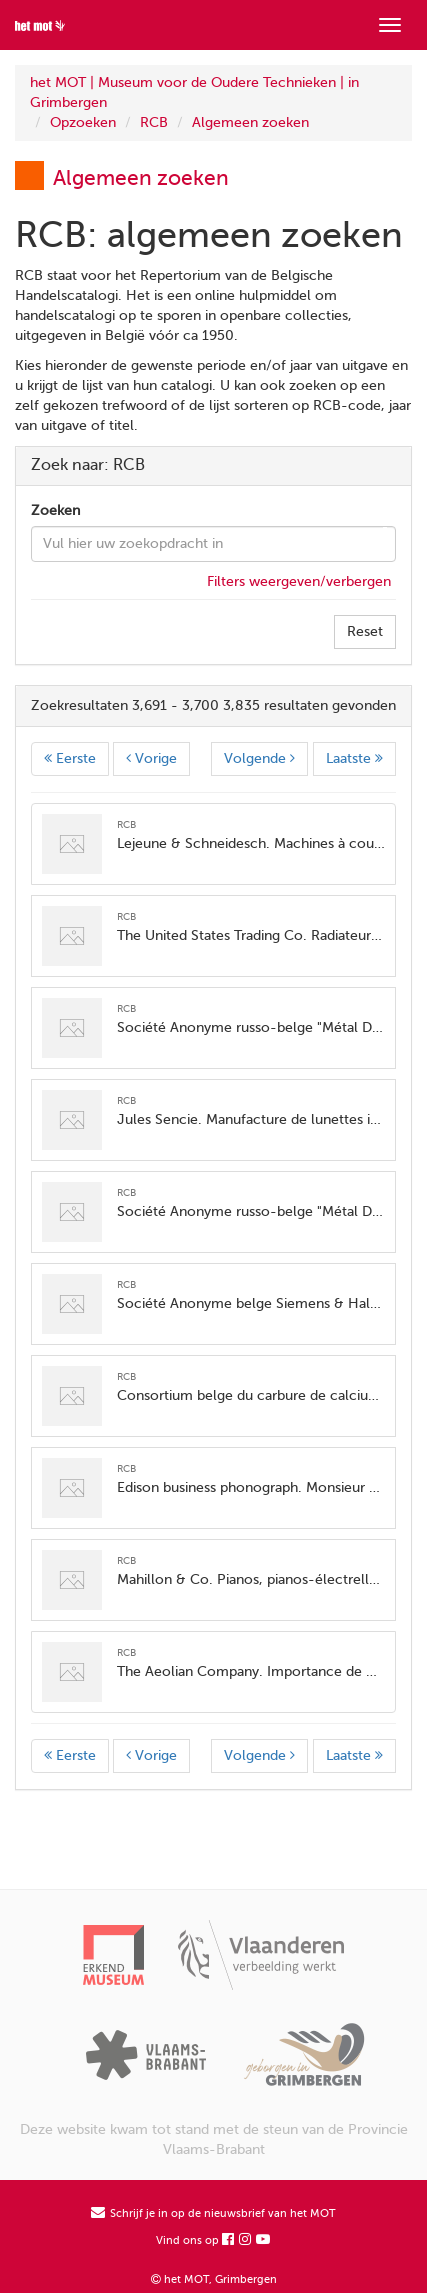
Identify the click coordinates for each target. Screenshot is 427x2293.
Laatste (354, 758)
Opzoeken (83, 122)
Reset (365, 631)
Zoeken (55, 510)
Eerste (70, 758)
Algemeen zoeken (250, 122)
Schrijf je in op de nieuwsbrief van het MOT (213, 2213)
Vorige (151, 758)
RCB (154, 122)
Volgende (259, 758)
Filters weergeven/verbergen (299, 581)
